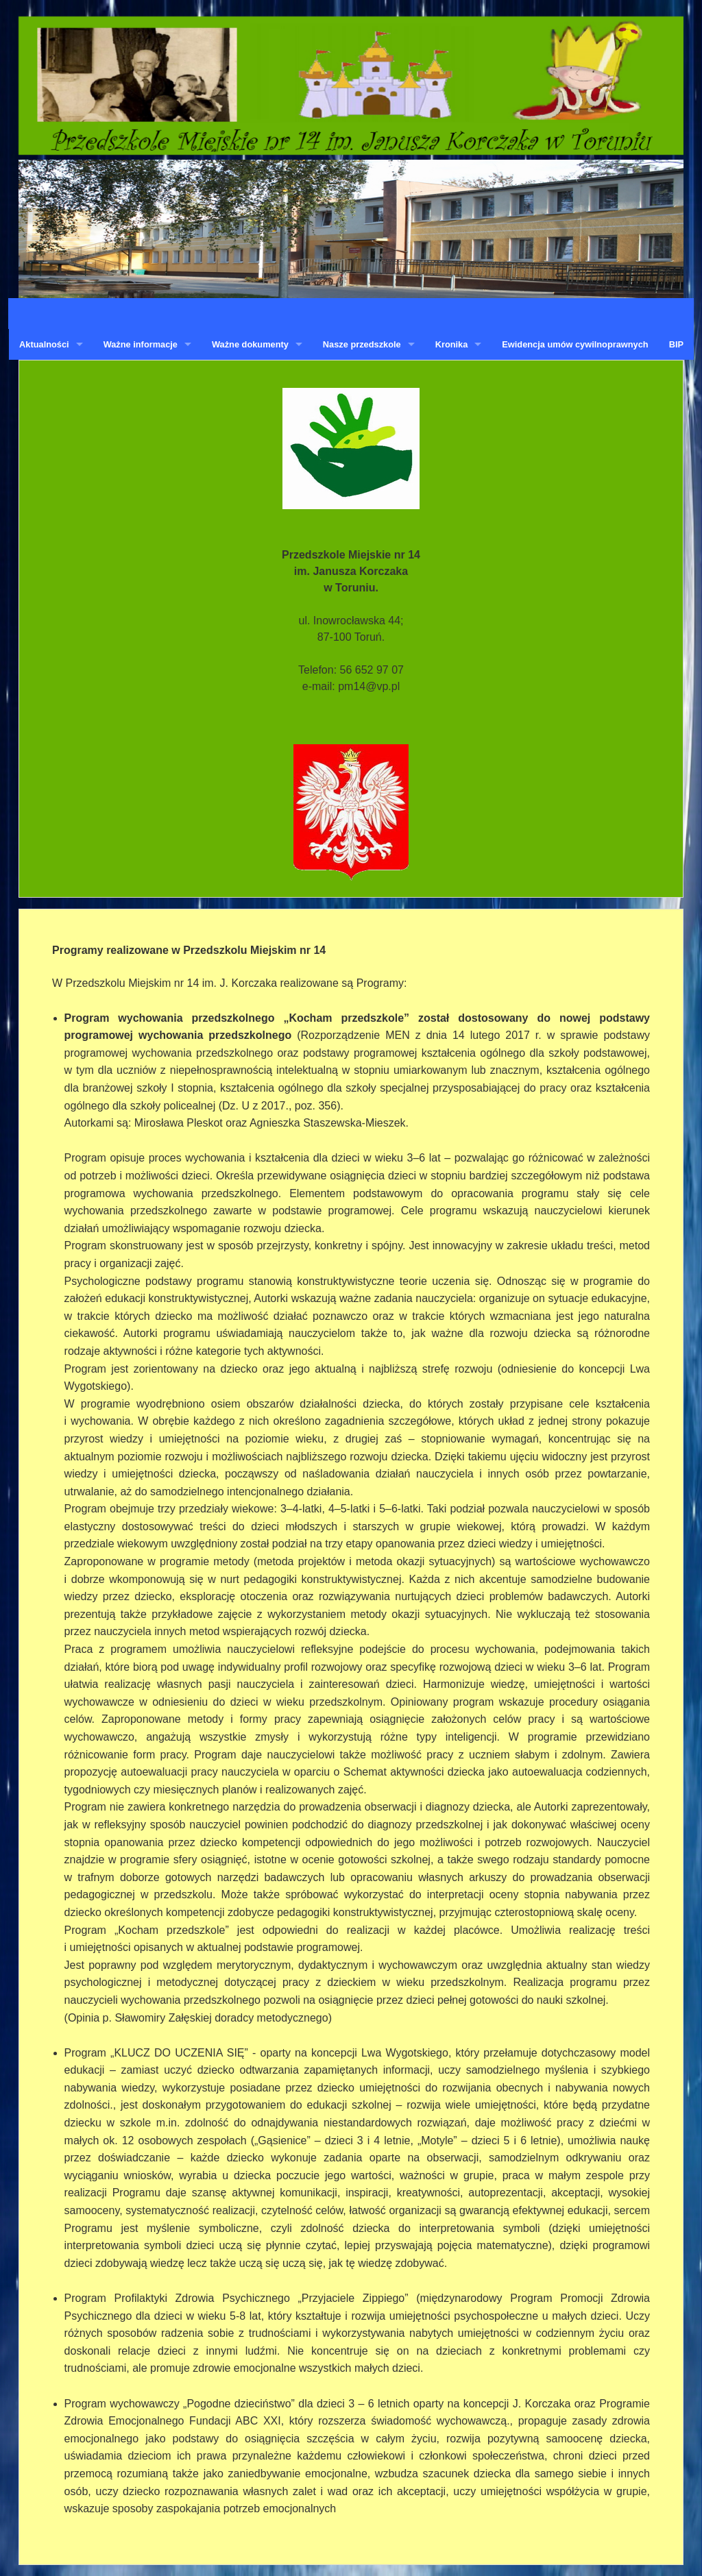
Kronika (451, 344)
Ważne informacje (141, 344)
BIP (676, 344)
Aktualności (44, 344)
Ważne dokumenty (250, 344)
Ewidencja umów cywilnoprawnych (575, 344)
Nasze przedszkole (362, 344)
